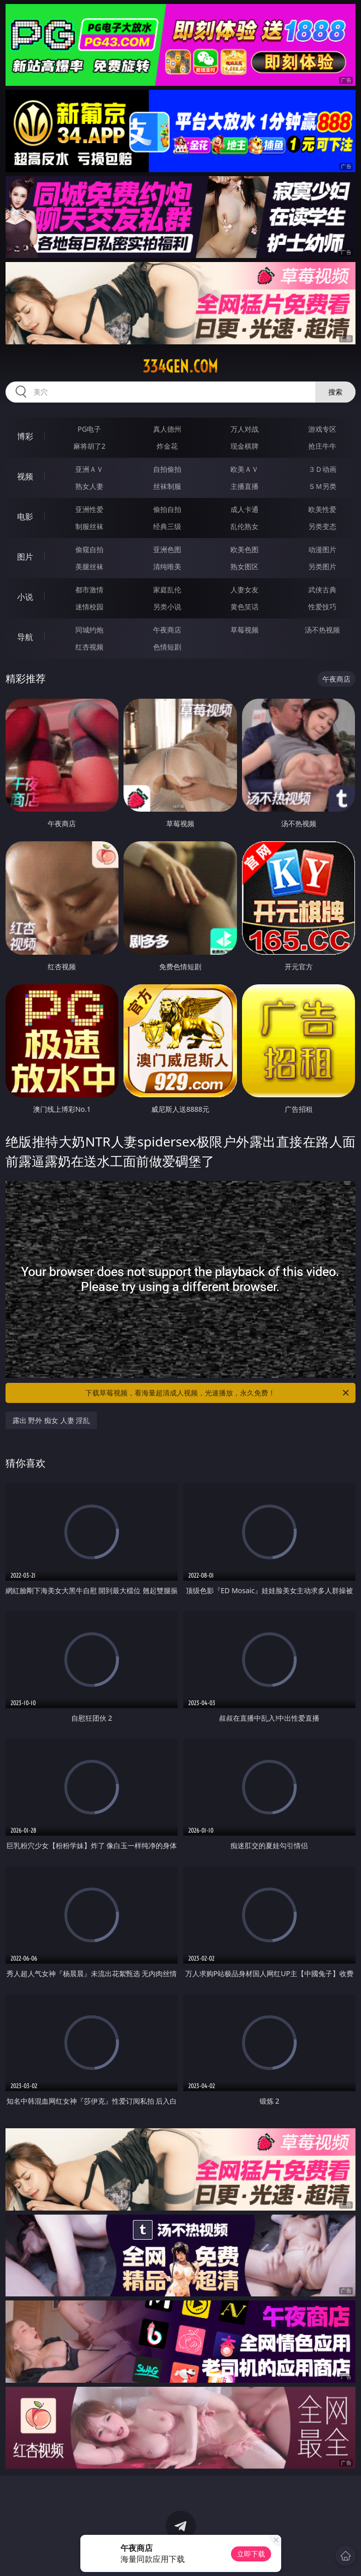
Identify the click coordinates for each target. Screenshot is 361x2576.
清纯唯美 (167, 566)
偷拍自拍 (167, 509)
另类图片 (322, 566)
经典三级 (167, 526)
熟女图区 (244, 566)
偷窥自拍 (89, 549)
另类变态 (322, 526)
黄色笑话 (244, 606)
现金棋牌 (244, 446)
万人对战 (244, 429)
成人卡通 (244, 509)
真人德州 (167, 429)
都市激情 (89, 589)
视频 (25, 476)
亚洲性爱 (89, 509)
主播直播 (244, 486)
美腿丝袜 (89, 566)
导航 (25, 636)
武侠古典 (322, 589)
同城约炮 (89, 629)
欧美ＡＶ (244, 469)
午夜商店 (167, 629)
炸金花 (167, 446)
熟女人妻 (89, 486)
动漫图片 (322, 549)
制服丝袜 (89, 526)
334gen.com (180, 366)
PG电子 (89, 429)
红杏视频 (89, 647)
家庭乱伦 (167, 589)
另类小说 (167, 606)
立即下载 (251, 2553)
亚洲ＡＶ (89, 469)
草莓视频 (244, 629)
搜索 (335, 392)
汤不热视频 (322, 629)
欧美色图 (244, 549)
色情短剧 (167, 647)
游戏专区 (322, 429)
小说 (25, 596)
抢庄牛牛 (322, 446)
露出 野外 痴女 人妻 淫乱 (51, 1420)
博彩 (25, 436)
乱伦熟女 (244, 526)
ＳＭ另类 (322, 486)
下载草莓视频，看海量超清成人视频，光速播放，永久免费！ (217, 1393)
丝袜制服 (167, 486)
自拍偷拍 (167, 469)
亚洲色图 (167, 549)
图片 (25, 556)
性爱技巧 (322, 606)
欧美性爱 (322, 509)
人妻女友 (244, 589)
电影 (25, 516)
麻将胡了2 (89, 446)
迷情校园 (89, 606)
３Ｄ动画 (322, 469)
